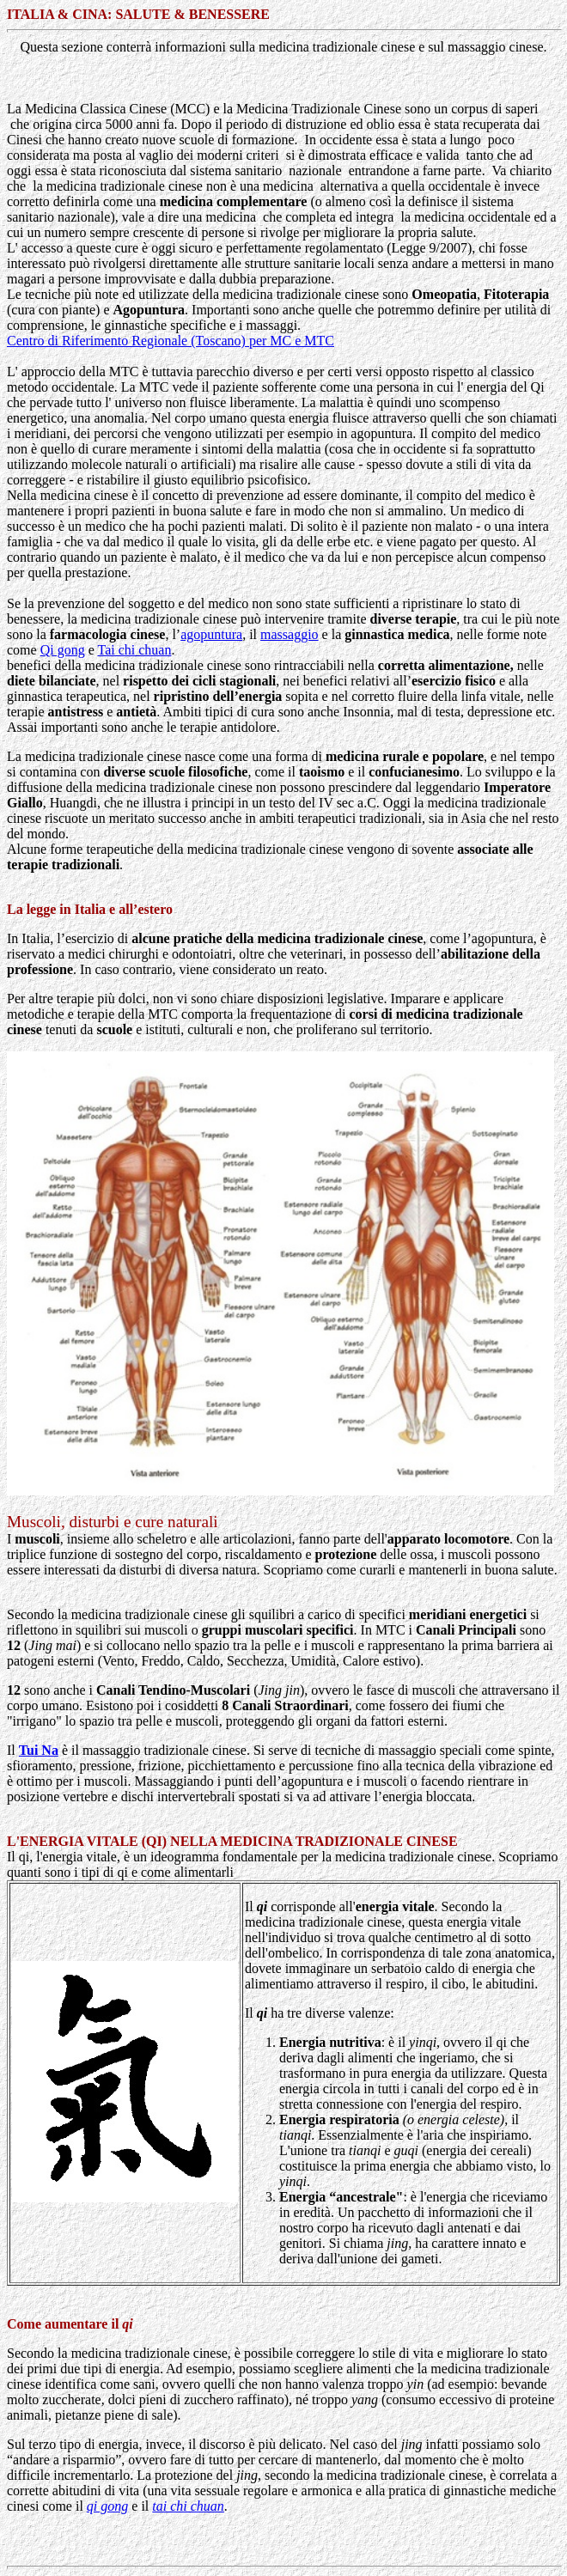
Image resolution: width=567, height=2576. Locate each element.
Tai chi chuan (134, 649)
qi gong (107, 2506)
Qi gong (62, 649)
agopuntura (211, 634)
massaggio (289, 634)
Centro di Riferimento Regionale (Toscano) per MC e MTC (170, 340)
